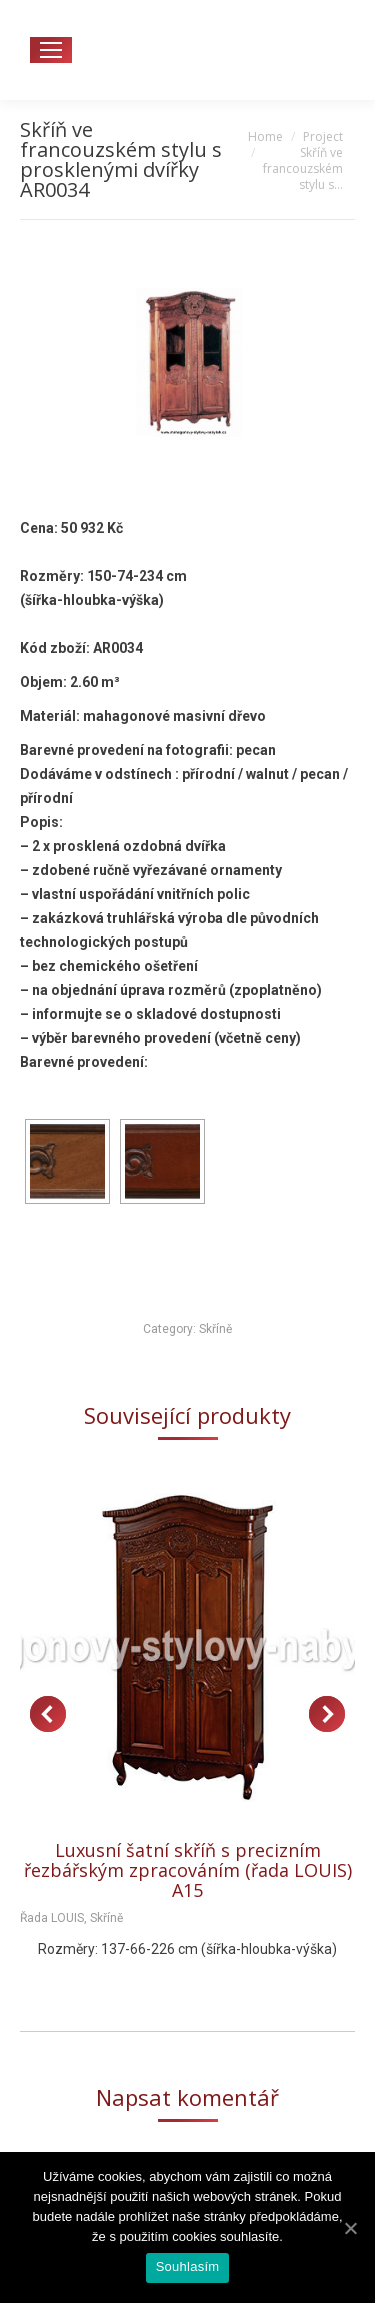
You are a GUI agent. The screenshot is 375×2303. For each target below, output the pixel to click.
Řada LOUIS (52, 1918)
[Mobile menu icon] (51, 50)
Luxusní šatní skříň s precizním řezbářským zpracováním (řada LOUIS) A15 (188, 1870)
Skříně (215, 1329)
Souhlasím (188, 2266)
